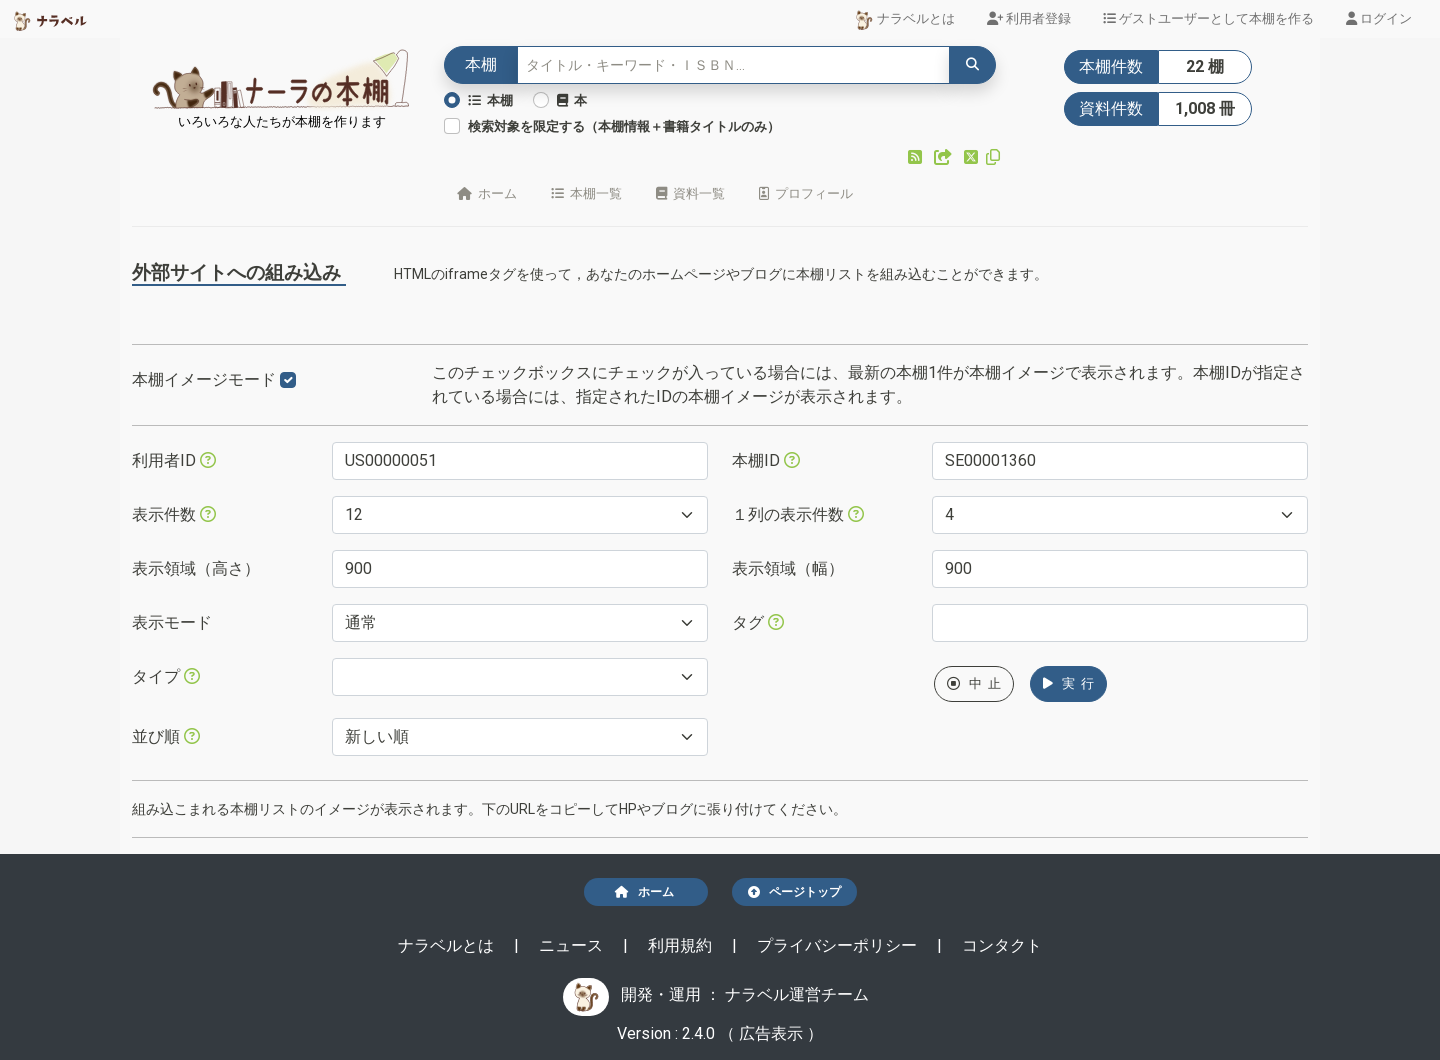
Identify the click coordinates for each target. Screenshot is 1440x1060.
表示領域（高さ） (196, 568)
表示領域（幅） (788, 568)
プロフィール (806, 193)
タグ (758, 622)
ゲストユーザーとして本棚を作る (1208, 18)
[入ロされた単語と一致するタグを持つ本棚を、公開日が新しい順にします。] (776, 622)
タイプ (166, 676)
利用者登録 (1029, 18)
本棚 (490, 100)
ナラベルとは (904, 20)
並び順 (166, 736)
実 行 (1068, 683)
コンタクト (1002, 945)
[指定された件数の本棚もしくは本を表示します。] (208, 514)
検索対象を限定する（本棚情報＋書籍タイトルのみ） (624, 126)
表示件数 (174, 514)
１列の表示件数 (798, 514)
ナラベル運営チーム (797, 994)
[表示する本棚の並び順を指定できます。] (192, 736)
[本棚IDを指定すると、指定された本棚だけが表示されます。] (792, 460)
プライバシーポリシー (839, 945)
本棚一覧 (586, 193)
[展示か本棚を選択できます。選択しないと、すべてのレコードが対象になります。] (192, 676)
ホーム (487, 193)
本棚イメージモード (214, 379)
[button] (917, 157)
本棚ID (766, 460)
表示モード (172, 622)
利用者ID (174, 460)
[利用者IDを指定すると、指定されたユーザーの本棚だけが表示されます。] (208, 460)
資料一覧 (690, 193)
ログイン (1379, 18)
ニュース (573, 945)
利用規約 (682, 945)
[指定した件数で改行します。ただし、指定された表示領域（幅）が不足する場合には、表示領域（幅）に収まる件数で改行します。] (856, 514)
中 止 (974, 683)
